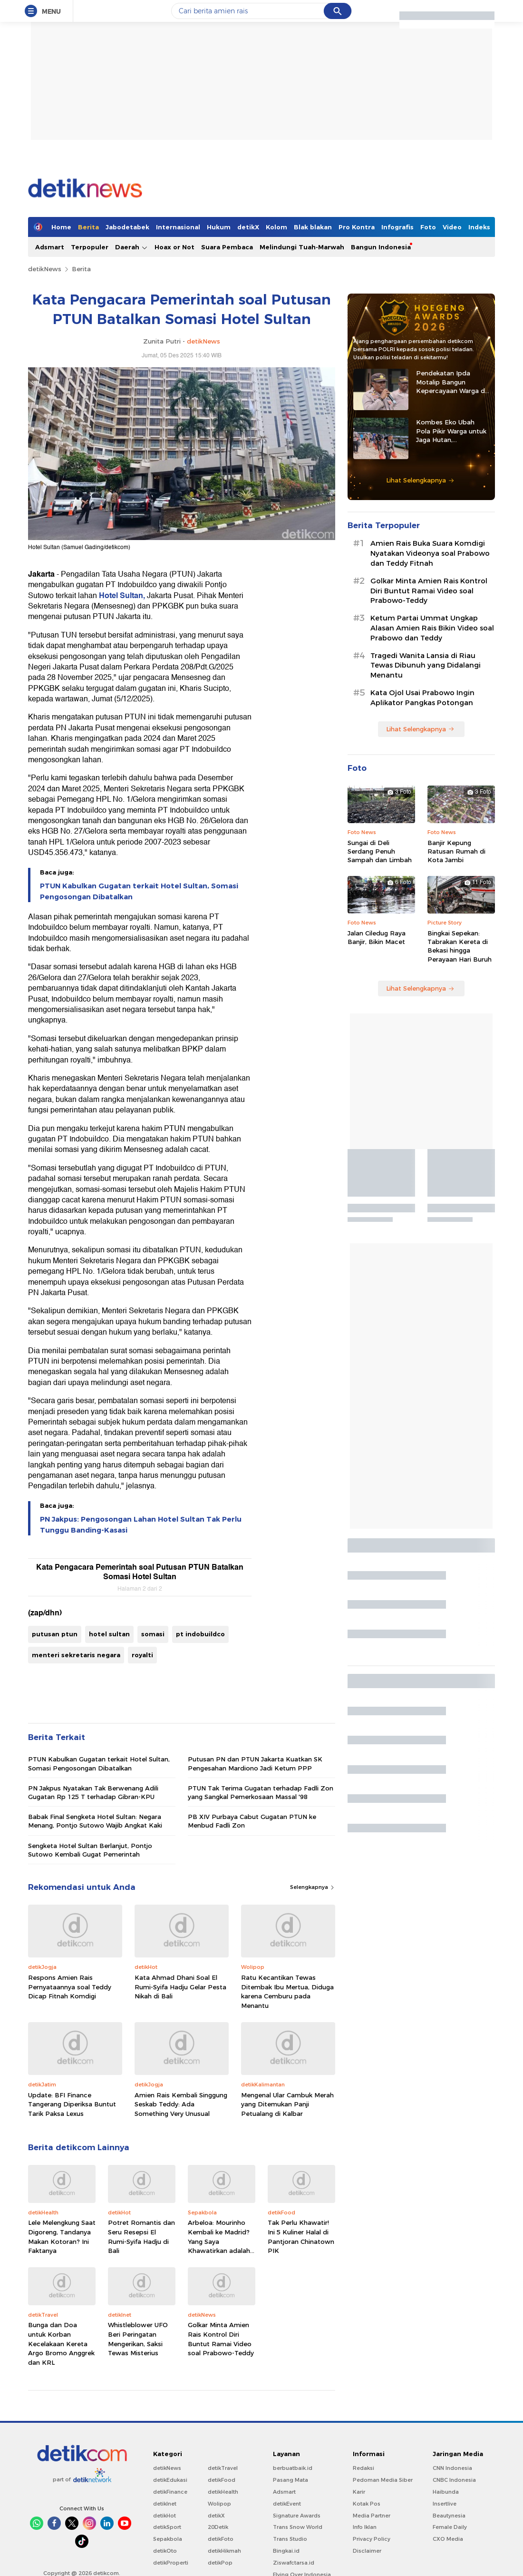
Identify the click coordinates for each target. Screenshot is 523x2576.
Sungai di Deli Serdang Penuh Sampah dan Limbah (380, 851)
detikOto (165, 2550)
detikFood (221, 2480)
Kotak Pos (366, 2503)
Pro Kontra (357, 227)
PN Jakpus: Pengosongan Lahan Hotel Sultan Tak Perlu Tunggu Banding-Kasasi (141, 1524)
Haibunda (446, 2491)
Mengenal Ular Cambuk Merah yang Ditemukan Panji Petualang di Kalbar (287, 2104)
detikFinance (170, 2491)
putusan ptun (54, 1634)
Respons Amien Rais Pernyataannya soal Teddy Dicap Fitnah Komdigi (69, 1987)
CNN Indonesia (452, 2468)
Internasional (178, 227)
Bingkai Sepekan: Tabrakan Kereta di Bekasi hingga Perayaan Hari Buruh (459, 946)
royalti (142, 1655)
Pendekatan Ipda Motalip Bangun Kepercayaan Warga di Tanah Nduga (451, 382)
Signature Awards (296, 2515)
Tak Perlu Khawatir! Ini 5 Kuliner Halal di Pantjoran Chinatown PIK (301, 2236)
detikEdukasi (170, 2480)
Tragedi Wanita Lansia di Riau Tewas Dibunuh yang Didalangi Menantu (425, 665)
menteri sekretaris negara (76, 1655)
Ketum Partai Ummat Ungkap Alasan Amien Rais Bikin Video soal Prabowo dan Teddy (432, 628)
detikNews (44, 269)
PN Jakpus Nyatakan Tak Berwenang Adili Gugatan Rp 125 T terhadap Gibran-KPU (93, 1792)
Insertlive (444, 2503)
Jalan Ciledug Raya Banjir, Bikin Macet (377, 937)
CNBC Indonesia (454, 2480)
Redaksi (363, 2468)
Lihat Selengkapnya (420, 480)
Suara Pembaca (227, 247)
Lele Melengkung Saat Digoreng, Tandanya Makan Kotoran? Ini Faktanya (62, 2236)
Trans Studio (290, 2539)
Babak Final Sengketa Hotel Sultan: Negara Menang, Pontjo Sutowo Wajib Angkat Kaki (95, 1821)
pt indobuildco (200, 1634)
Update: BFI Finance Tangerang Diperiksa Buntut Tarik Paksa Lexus (72, 2104)
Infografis (397, 227)
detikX (248, 227)
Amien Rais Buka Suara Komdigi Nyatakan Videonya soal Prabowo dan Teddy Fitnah (430, 553)
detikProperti (170, 2562)
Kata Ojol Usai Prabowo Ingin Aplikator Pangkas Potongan (422, 697)
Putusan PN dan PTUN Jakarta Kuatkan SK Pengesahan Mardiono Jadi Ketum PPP (255, 1763)
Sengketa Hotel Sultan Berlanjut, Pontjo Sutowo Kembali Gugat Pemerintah (90, 1850)
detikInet (164, 2503)
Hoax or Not (174, 247)
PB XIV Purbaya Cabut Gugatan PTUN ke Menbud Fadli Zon (252, 1821)
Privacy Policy (371, 2539)
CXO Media (448, 2539)
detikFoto (220, 2539)
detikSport (167, 2527)
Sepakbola (167, 2539)
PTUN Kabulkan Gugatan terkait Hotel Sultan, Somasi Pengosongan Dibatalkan (139, 891)
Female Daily (450, 2527)
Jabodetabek (127, 227)
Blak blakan (313, 227)
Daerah (131, 247)
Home (61, 227)
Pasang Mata (290, 2480)
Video (452, 227)
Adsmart (49, 247)
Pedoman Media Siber (383, 2480)
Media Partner (371, 2515)
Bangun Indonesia (381, 247)
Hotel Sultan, (122, 596)
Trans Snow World (297, 2527)
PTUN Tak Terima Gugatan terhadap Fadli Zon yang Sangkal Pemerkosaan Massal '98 (260, 1792)
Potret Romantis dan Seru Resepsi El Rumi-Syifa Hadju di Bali (141, 2236)
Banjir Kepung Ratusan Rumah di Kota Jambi (456, 851)
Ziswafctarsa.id (293, 2562)
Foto (428, 227)
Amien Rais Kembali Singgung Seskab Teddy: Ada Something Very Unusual (181, 2104)
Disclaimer (367, 2550)
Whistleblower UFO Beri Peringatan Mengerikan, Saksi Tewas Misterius (138, 2339)
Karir (359, 2491)
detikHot (164, 2515)
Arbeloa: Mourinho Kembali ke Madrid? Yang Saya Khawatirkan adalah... (221, 2236)
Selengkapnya (312, 1887)
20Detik (218, 2527)
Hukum (219, 227)
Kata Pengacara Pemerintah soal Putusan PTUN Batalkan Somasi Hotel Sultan (139, 1572)
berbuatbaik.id (292, 2468)
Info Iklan (365, 2527)
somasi (153, 1634)
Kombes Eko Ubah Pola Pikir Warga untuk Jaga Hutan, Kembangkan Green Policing (451, 431)
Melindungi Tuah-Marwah (302, 247)
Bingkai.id (286, 2550)
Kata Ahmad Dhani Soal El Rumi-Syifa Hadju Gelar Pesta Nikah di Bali (180, 1987)
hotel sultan (109, 1634)
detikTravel (223, 2468)
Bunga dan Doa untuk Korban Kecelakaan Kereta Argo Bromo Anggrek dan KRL (61, 2343)
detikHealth (223, 2491)
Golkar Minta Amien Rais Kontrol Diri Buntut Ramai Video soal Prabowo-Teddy (221, 2339)
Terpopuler (89, 247)
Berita (88, 227)
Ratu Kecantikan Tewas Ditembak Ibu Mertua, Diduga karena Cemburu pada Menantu (287, 1991)
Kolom (276, 227)
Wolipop (219, 2503)
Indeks (479, 227)
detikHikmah (224, 2550)
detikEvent (287, 2503)
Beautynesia (449, 2515)
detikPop (220, 2562)
